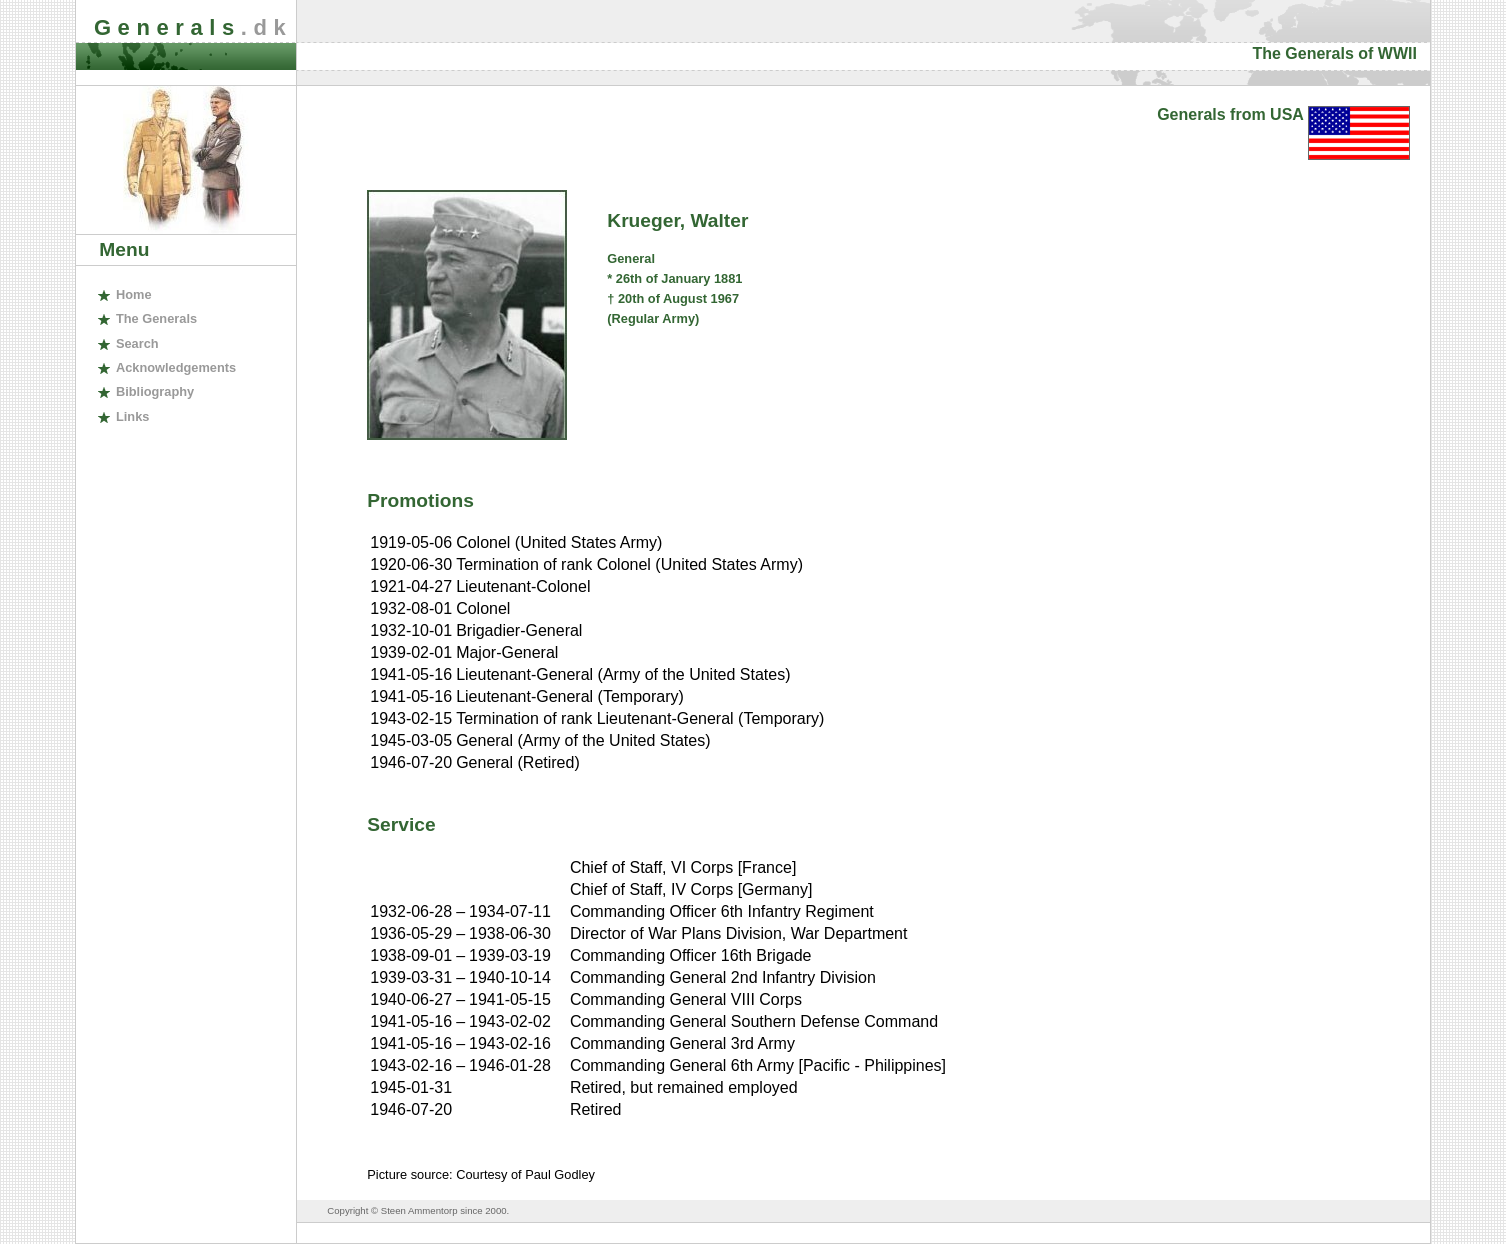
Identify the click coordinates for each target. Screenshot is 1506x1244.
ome (134, 294)
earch (137, 343)
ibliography (155, 391)
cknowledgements (176, 367)
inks (132, 416)
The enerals (156, 318)
